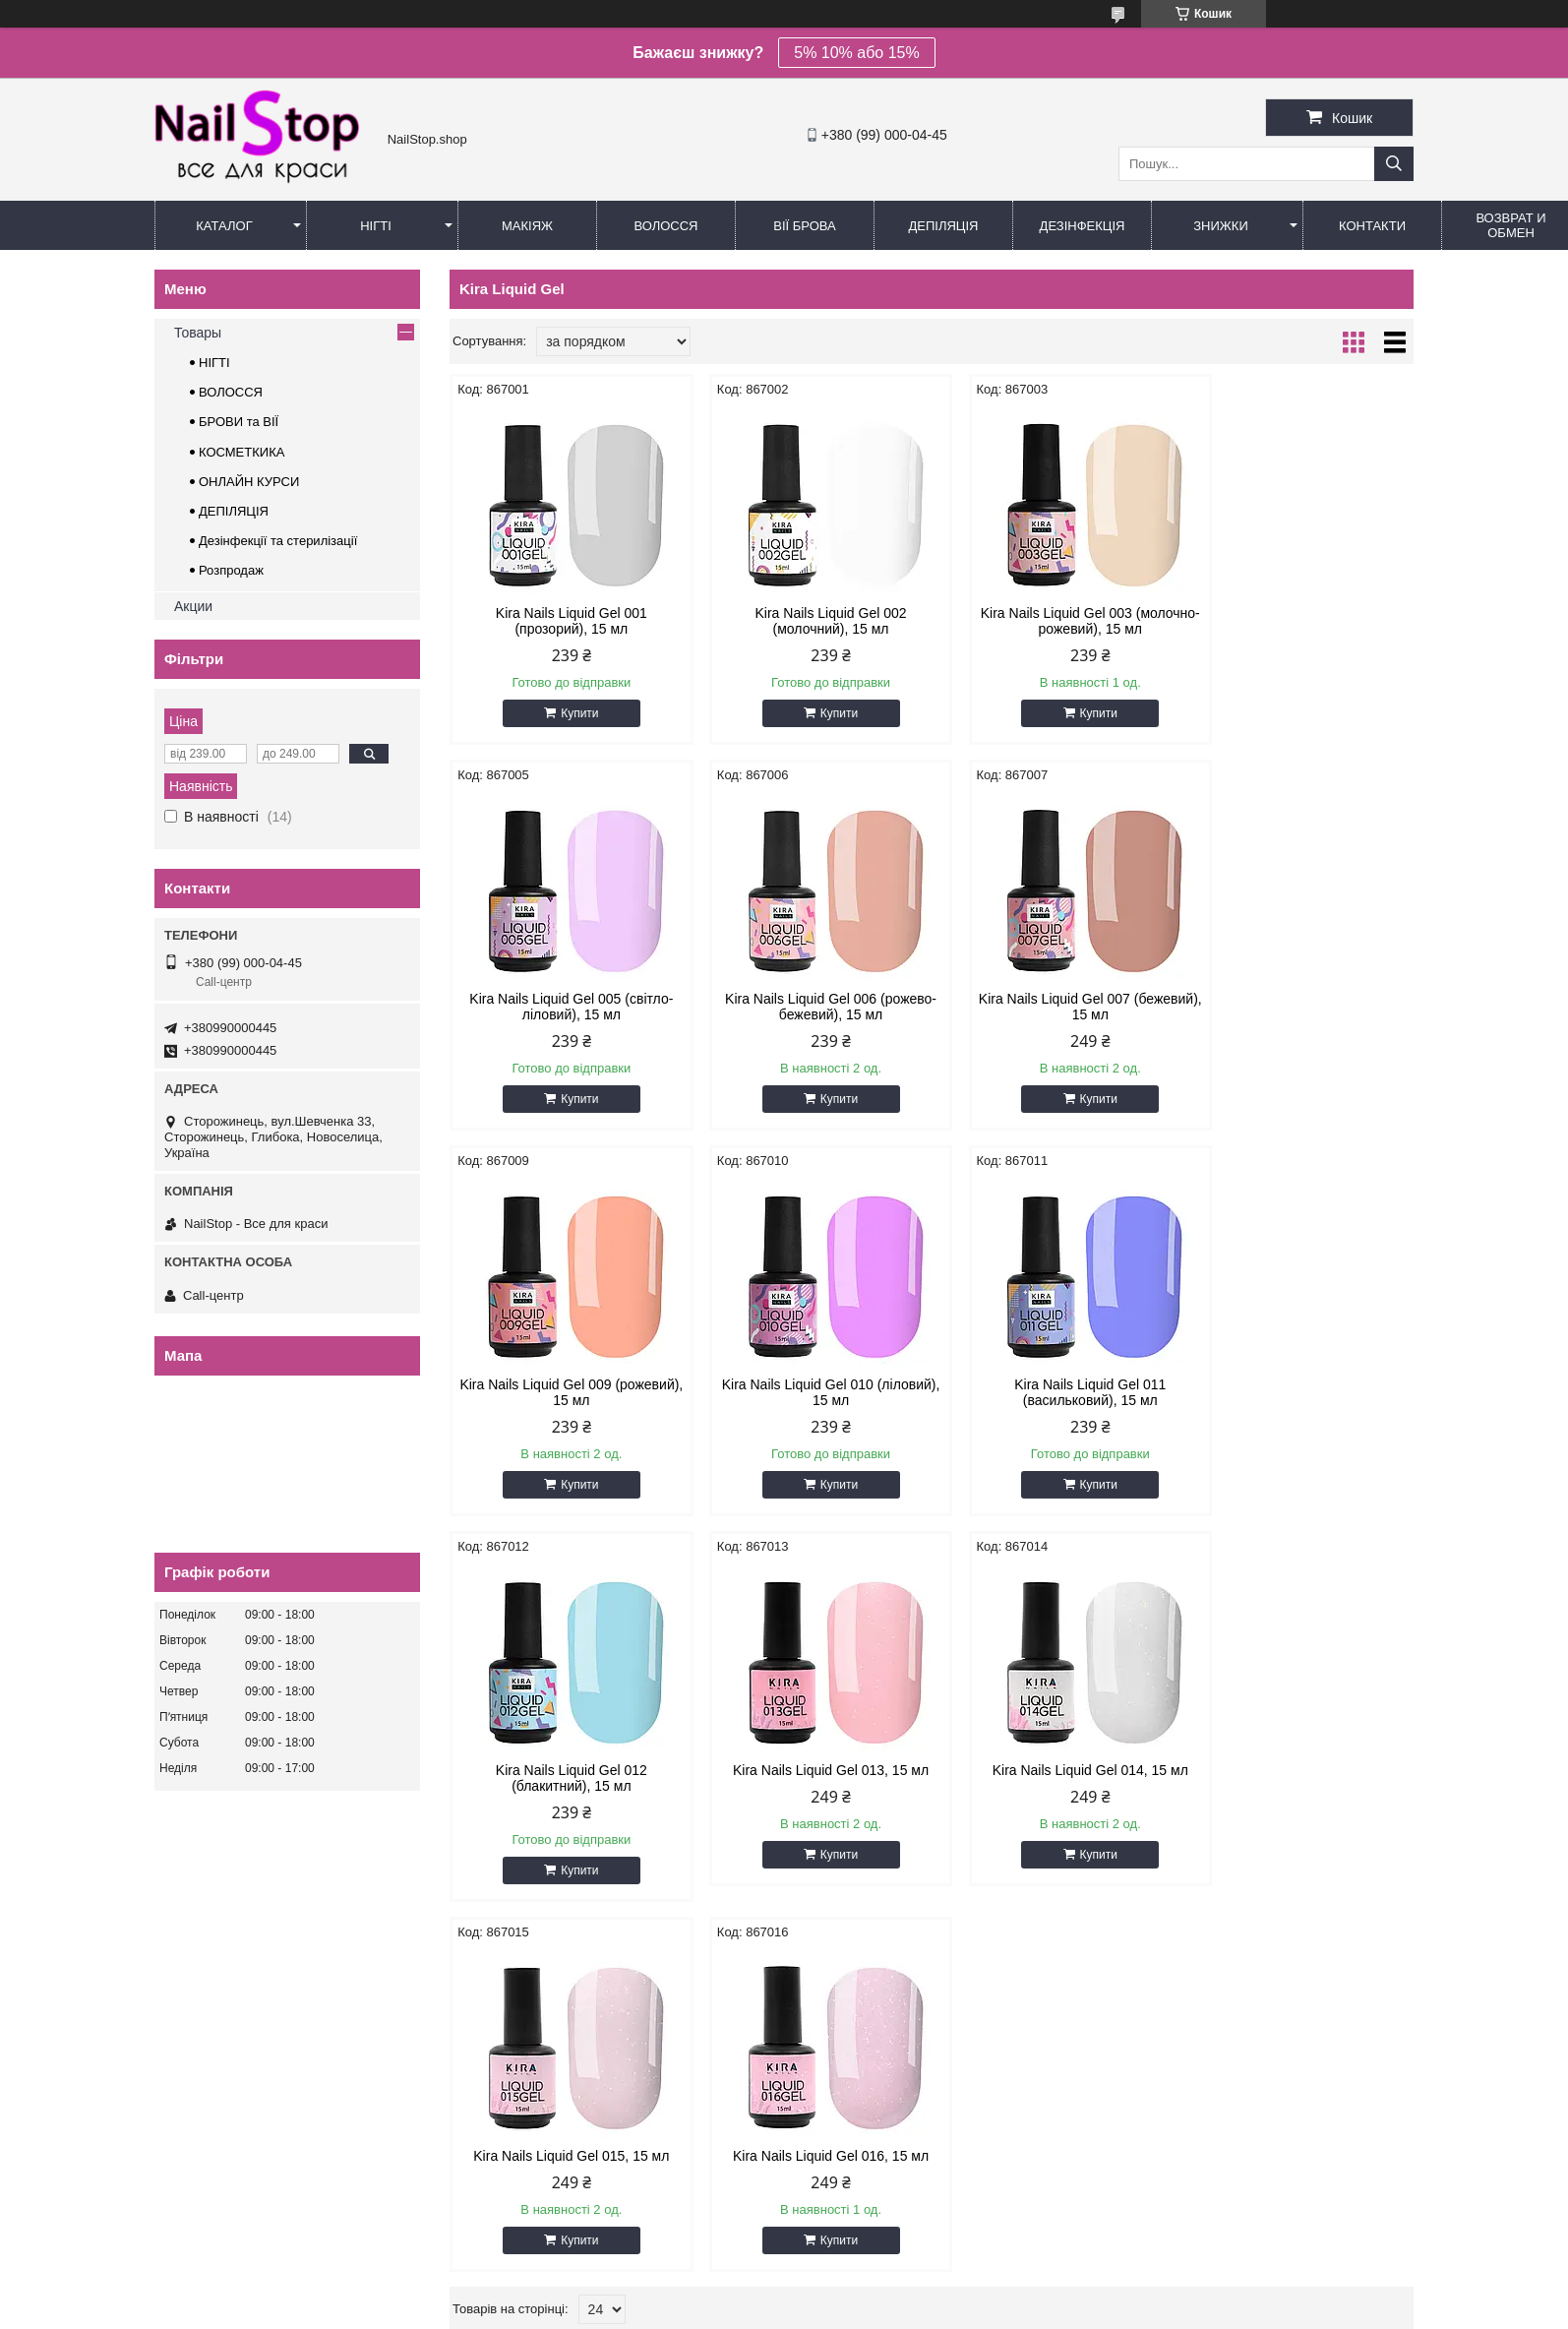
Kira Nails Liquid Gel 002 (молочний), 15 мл (808, 621)
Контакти (1372, 225)
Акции (193, 606)
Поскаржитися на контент (778, 2310)
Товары (197, 332)
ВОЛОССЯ (231, 392)
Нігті (376, 225)
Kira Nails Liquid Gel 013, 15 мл (1054, 1384)
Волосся (665, 225)
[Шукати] (1394, 164)
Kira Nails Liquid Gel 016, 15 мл (809, 1770)
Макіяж (527, 225)
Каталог (224, 225)
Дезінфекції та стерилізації (278, 540)
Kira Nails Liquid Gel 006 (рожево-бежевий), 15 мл (564, 1006)
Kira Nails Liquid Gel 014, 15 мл (1299, 1384)
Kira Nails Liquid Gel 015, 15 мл (564, 1770)
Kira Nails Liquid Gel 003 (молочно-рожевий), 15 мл (1053, 621)
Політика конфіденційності (930, 2310)
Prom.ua (876, 2292)
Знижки (1220, 225)
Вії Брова (804, 225)
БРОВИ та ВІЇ (238, 421)
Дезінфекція (1082, 225)
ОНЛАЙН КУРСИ (249, 481)
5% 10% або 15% (856, 52)
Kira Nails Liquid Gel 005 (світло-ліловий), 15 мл (1299, 621)
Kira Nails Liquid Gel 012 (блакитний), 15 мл (808, 1392)
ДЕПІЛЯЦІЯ (234, 511)
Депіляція (944, 225)
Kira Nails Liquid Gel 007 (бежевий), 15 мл (808, 1006)
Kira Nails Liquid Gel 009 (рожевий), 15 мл (1053, 1006)
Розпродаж (231, 570)
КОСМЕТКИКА (241, 452)
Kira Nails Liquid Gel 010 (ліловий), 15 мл (1298, 1006)
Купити (572, 713)
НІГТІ (214, 362)
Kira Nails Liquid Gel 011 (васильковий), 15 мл (563, 1392)
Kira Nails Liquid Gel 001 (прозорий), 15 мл (563, 621)
